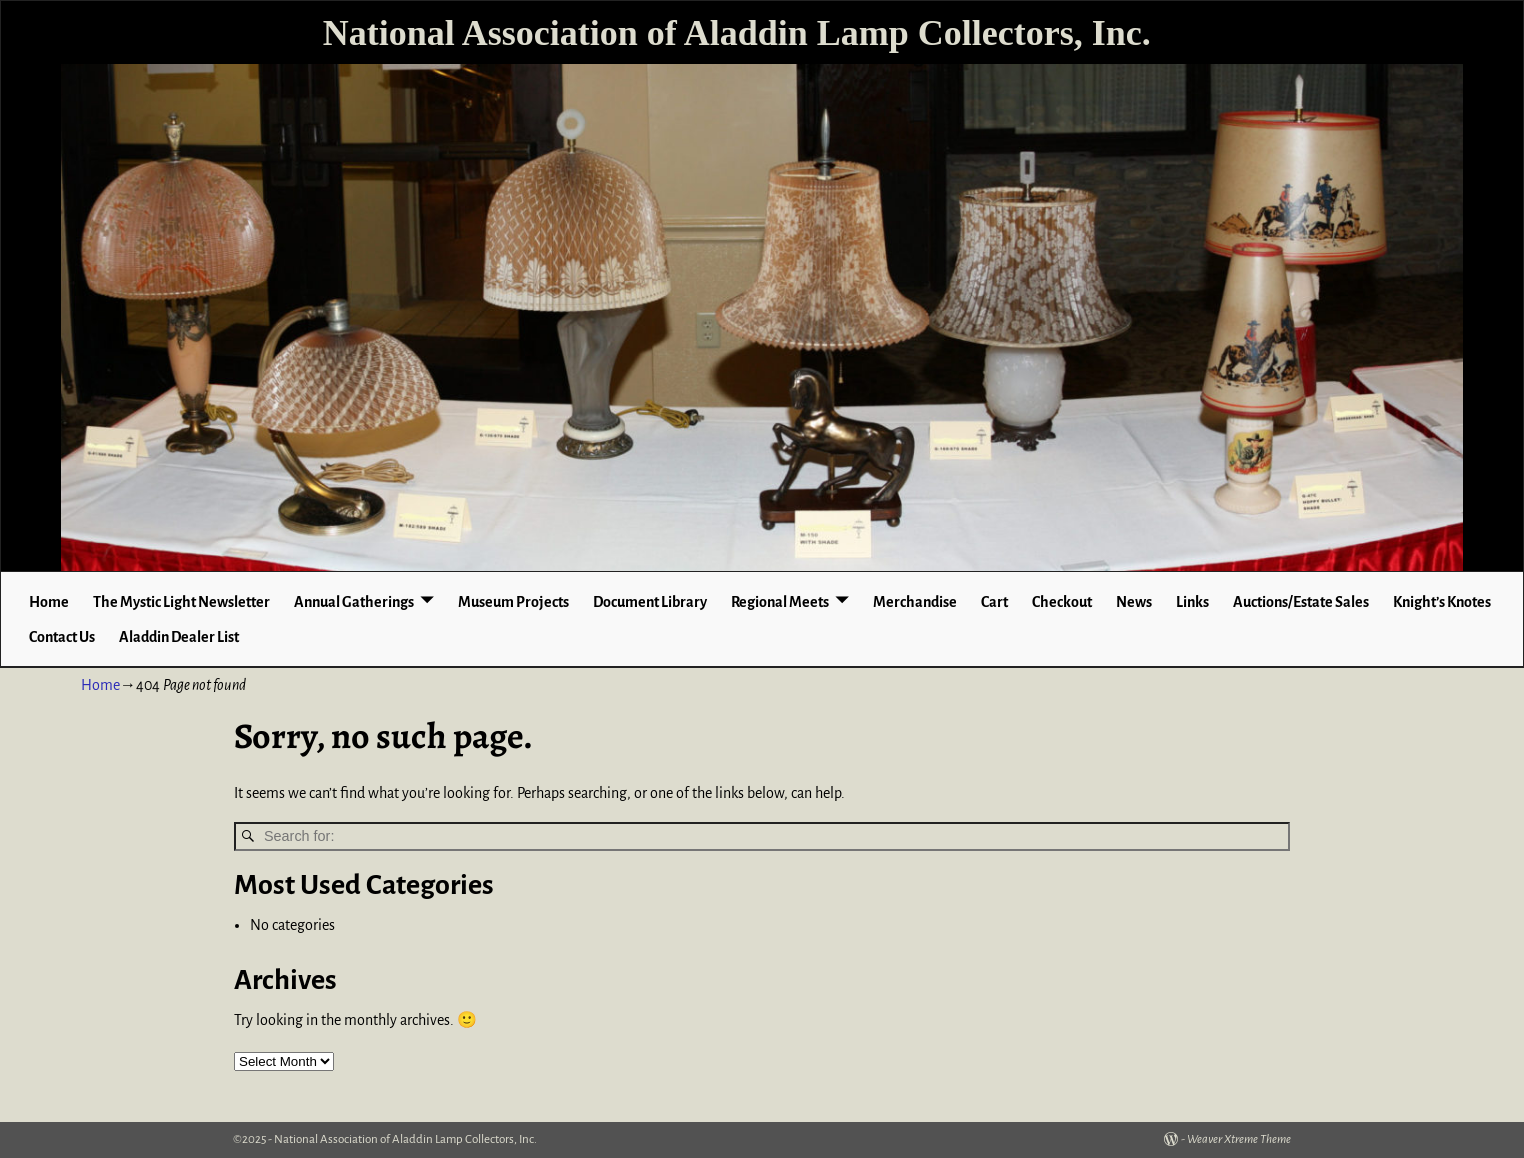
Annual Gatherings (354, 602)
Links (1192, 602)
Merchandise (915, 602)
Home (49, 602)
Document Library (650, 602)
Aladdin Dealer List (179, 637)
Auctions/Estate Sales (1301, 602)
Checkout (1062, 602)
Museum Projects (513, 602)
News (1134, 602)
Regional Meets (780, 602)
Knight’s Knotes (1442, 602)
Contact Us (62, 637)
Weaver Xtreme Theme (1239, 1139)
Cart (994, 602)
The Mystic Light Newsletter (181, 602)
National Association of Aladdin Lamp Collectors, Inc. (737, 33)
